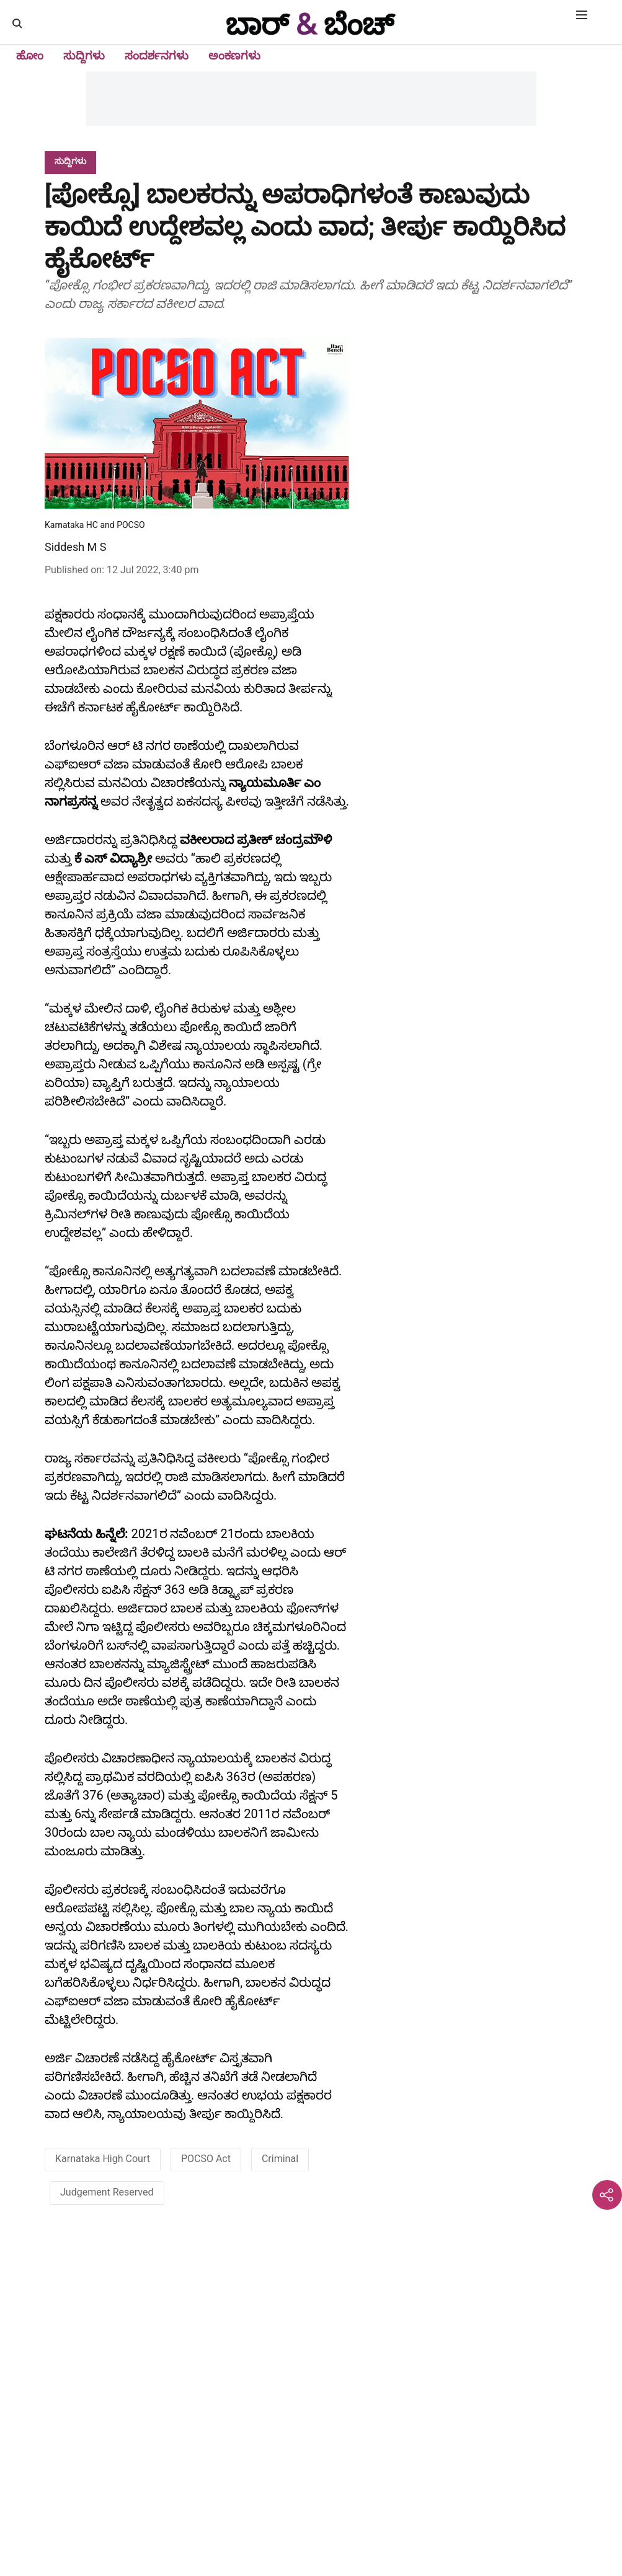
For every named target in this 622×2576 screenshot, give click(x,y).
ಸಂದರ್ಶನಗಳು (157, 55)
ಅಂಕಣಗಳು (234, 55)
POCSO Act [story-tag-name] (206, 2159)
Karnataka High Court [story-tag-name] (102, 2159)
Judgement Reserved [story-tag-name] (107, 2192)
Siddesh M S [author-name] (75, 546)
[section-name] (70, 161)
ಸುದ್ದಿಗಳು (84, 55)
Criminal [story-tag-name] (280, 2159)
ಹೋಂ (29, 55)
